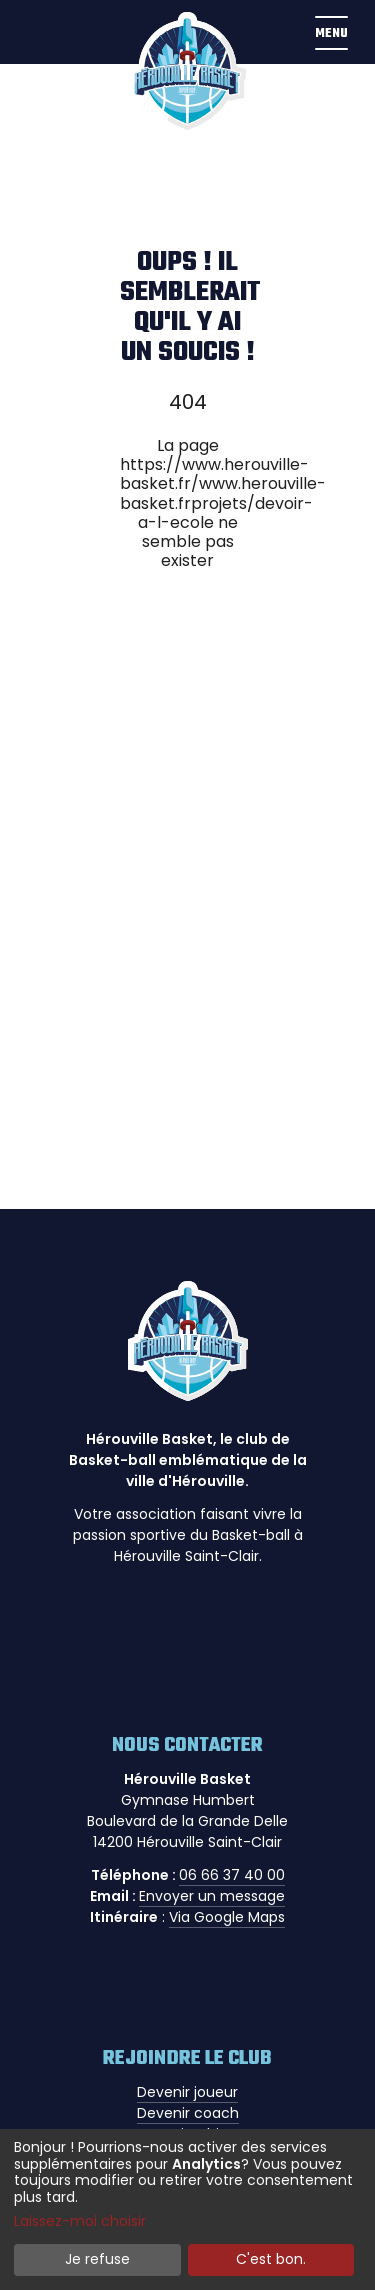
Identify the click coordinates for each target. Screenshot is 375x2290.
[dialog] (187, 2209)
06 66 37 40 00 (232, 1875)
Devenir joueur (187, 2092)
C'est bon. (271, 2259)
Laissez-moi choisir (80, 2221)
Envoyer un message (212, 1896)
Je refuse (97, 2259)
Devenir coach (188, 2113)
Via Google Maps (227, 1917)
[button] (331, 32)
